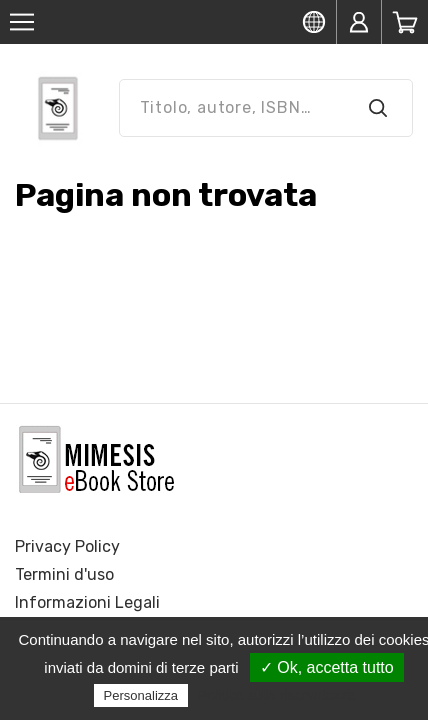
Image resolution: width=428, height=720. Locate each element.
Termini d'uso (64, 574)
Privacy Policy (67, 546)
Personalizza (141, 695)
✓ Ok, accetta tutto (327, 667)
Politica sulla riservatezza (276, 695)
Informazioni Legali (87, 602)
